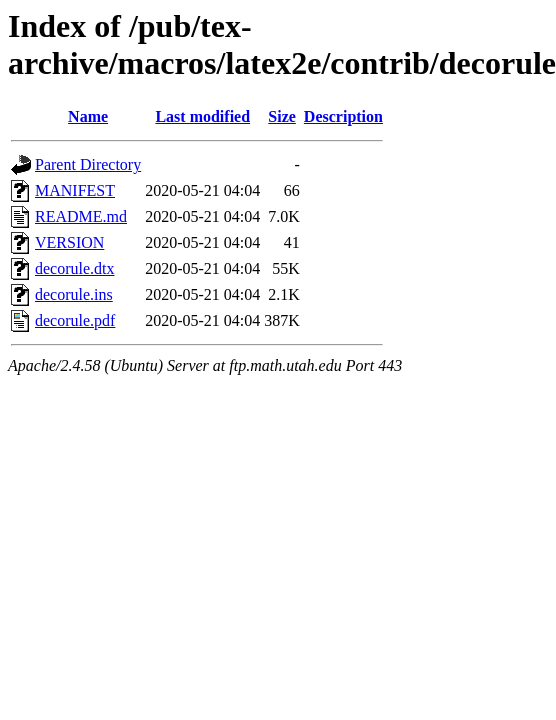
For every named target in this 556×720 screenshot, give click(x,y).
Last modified (202, 116)
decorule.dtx (75, 268)
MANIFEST (75, 190)
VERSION (69, 242)
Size (282, 116)
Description (343, 116)
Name (88, 116)
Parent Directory (88, 164)
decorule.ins (74, 294)
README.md (81, 216)
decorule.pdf (75, 320)
